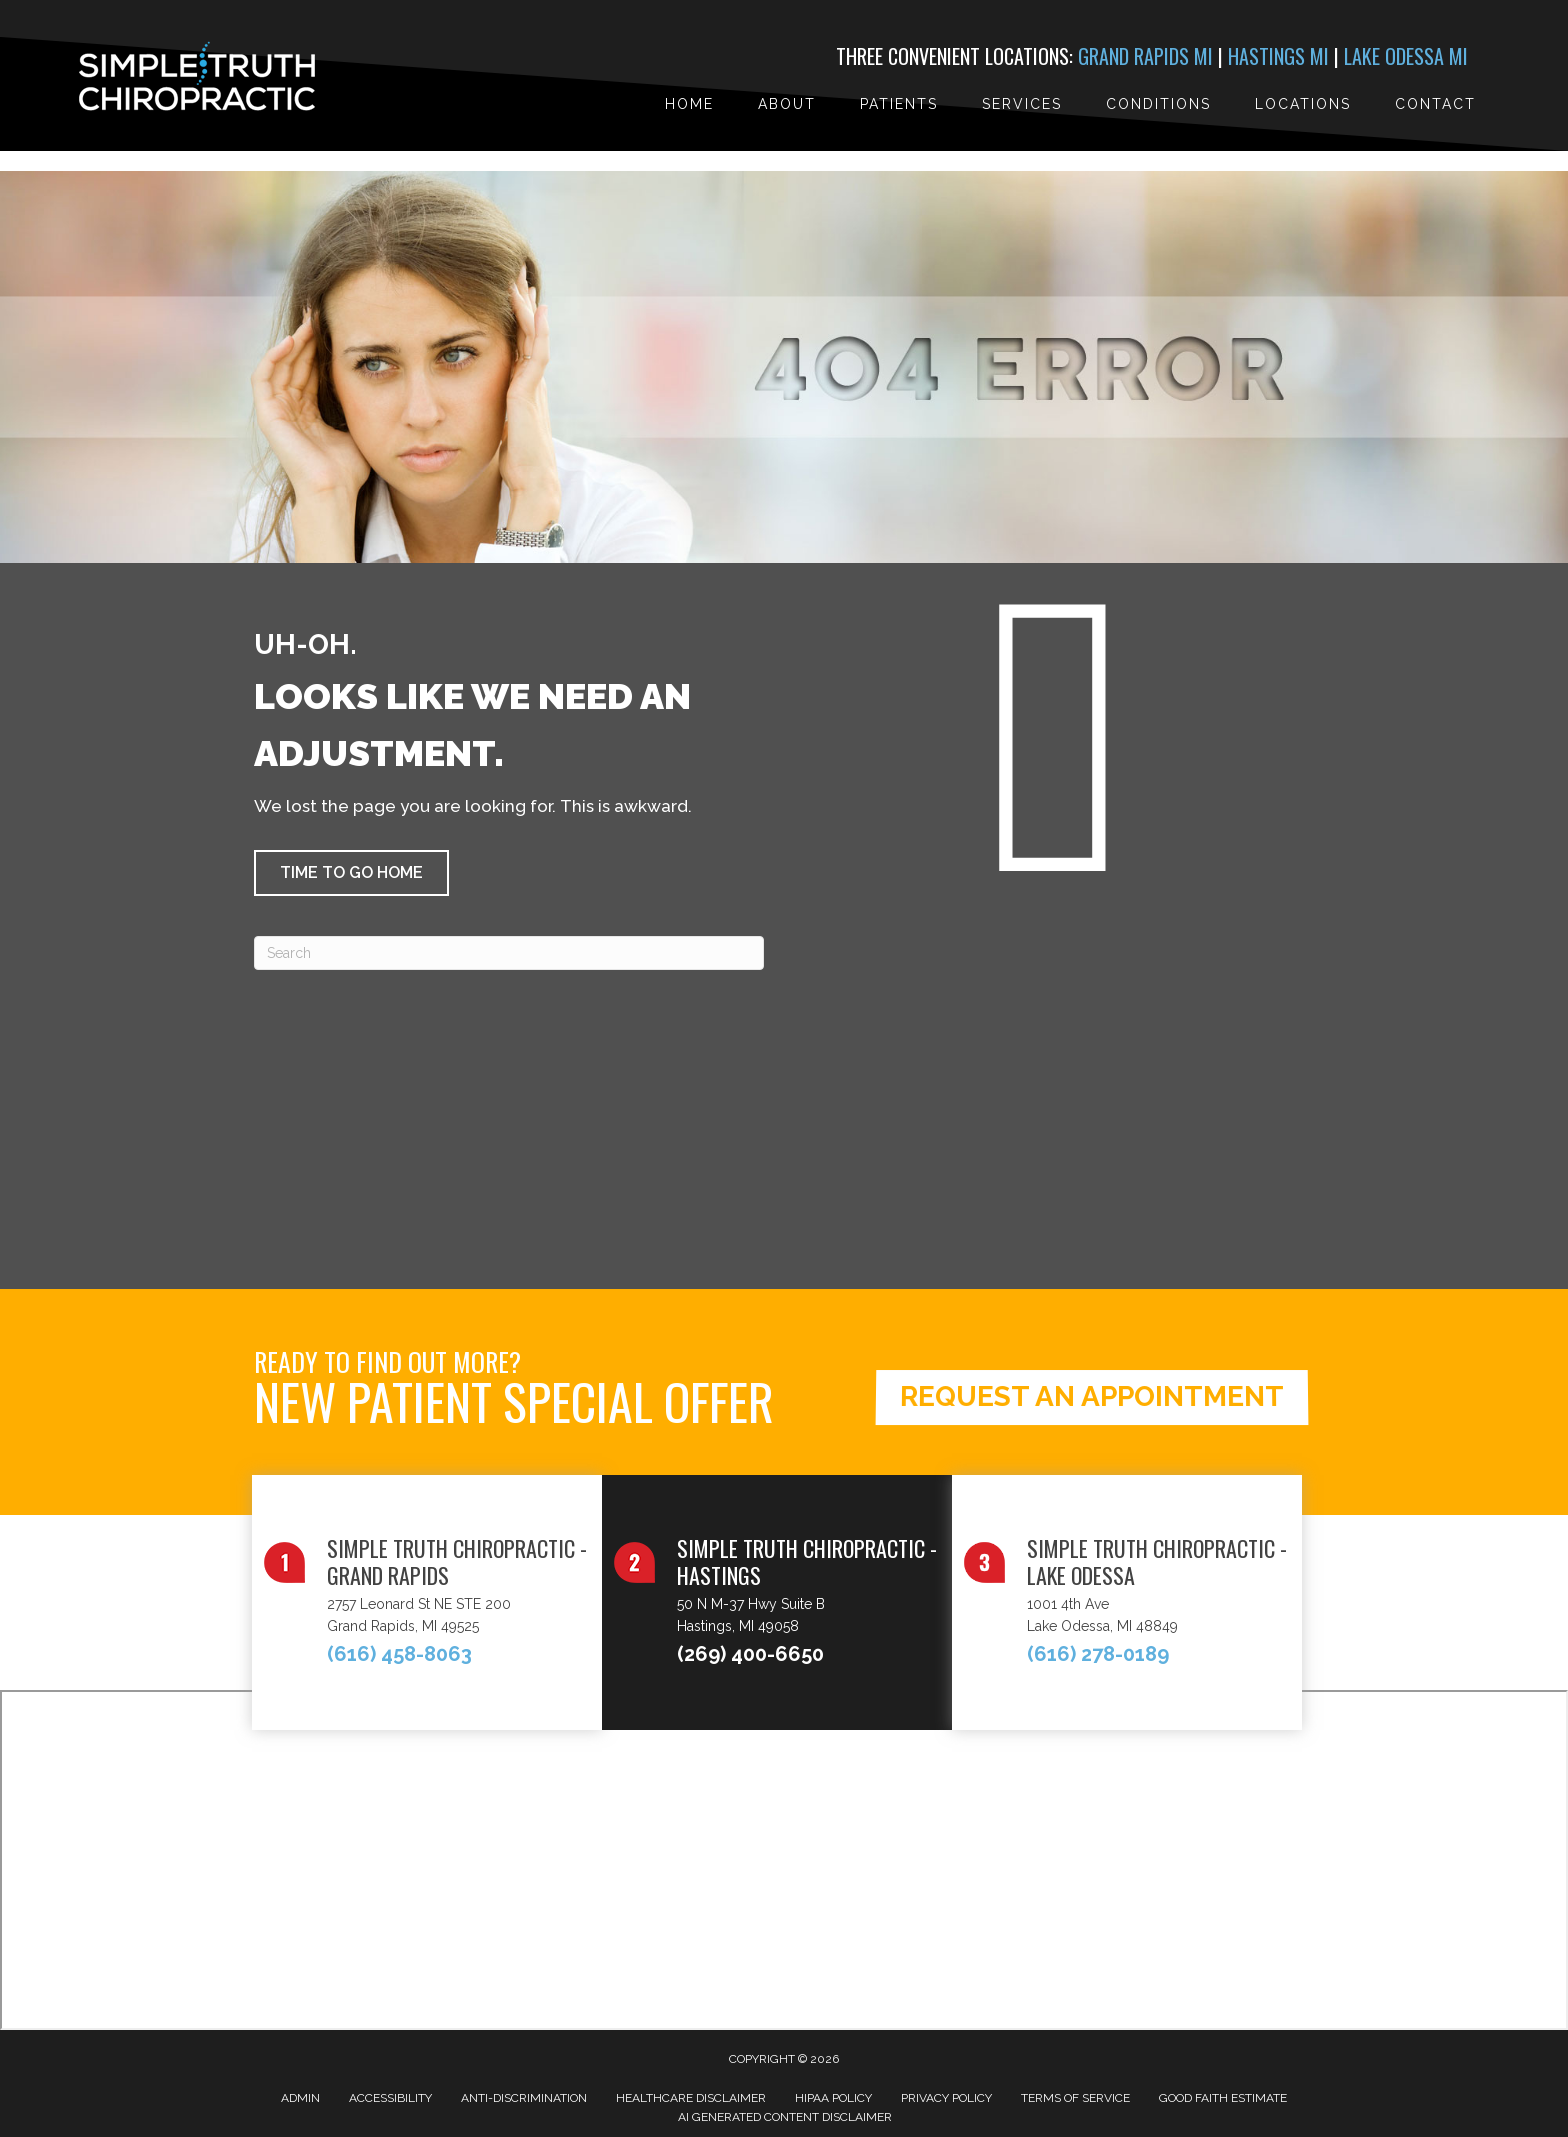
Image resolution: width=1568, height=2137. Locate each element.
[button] (351, 873)
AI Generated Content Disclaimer (785, 2117)
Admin (300, 2098)
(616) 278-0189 (1098, 1654)
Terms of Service (1075, 2098)
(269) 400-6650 (750, 1654)
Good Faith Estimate (1223, 2098)
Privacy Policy (946, 2098)
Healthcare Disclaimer (691, 2098)
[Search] (509, 953)
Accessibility (390, 2098)
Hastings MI (1278, 56)
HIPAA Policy (833, 2098)
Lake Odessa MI (1406, 56)
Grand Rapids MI (1145, 56)
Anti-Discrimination (524, 2098)
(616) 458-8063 (399, 1654)
